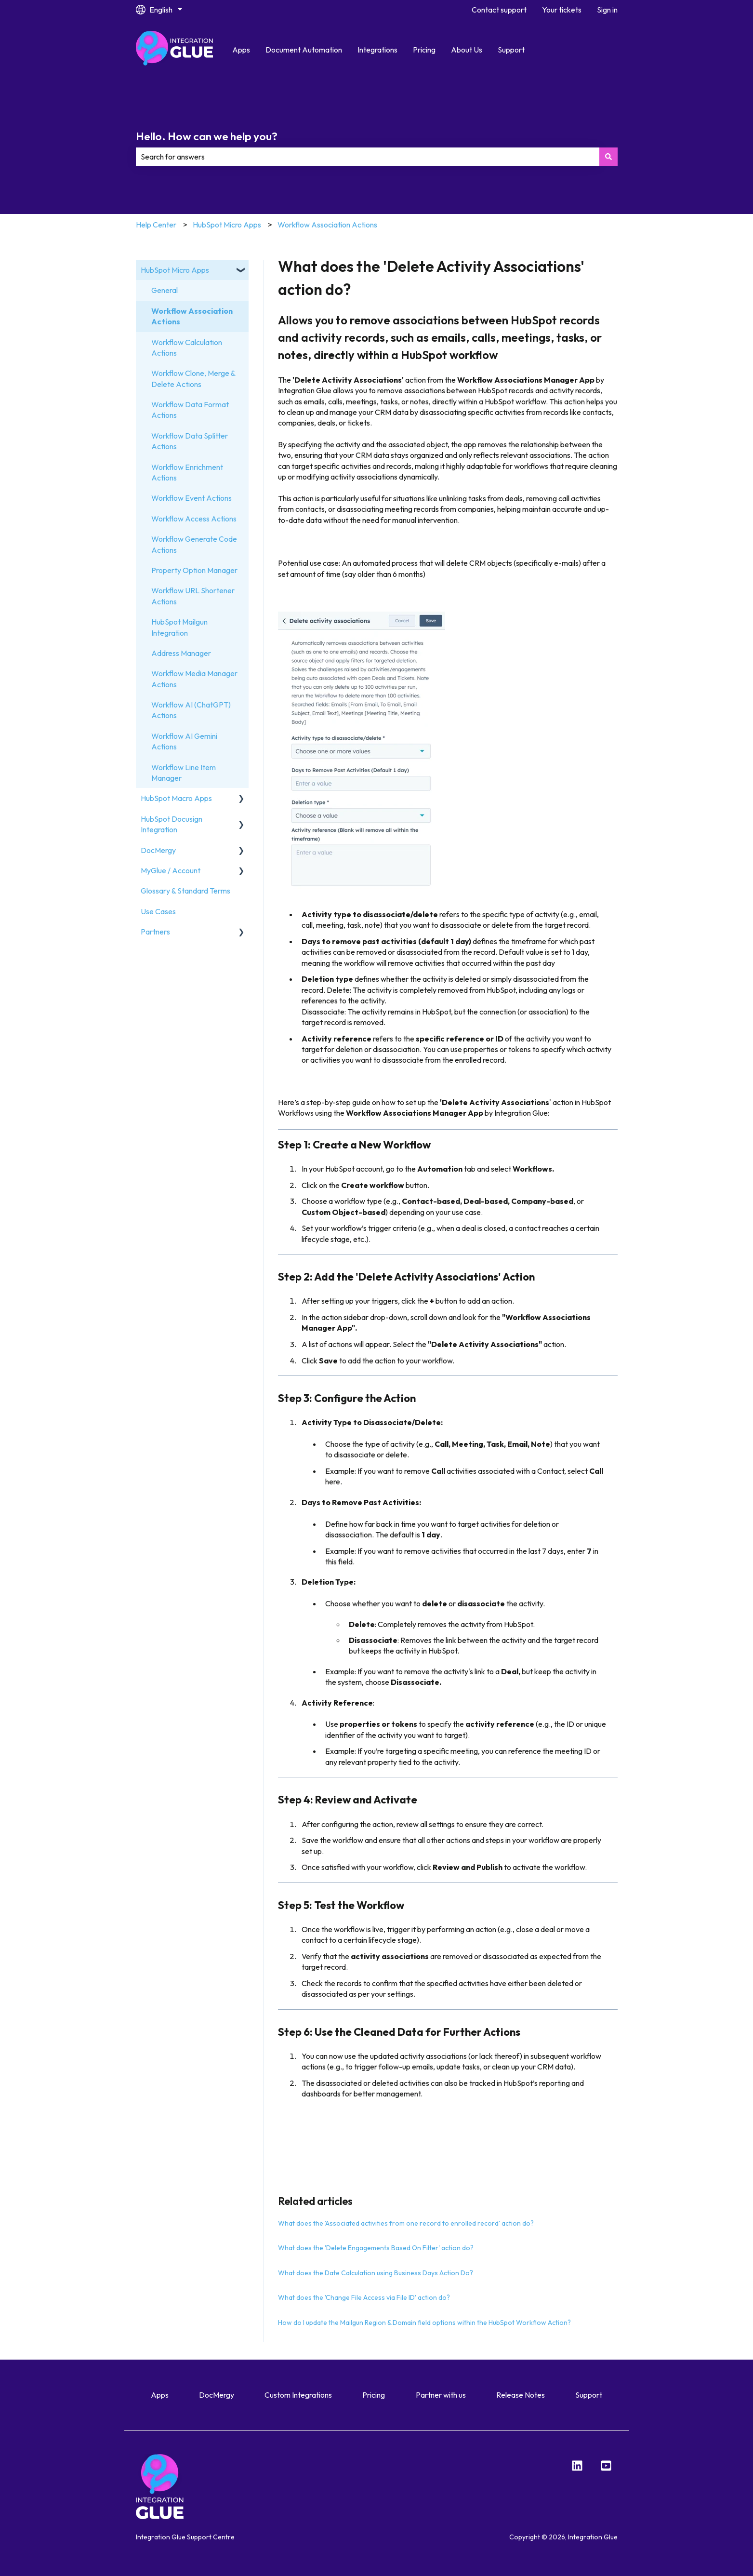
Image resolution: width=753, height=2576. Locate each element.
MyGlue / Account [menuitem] (170, 870)
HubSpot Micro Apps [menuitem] (175, 270)
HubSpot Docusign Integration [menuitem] (171, 824)
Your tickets (561, 9)
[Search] (608, 156)
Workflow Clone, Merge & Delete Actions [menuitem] (193, 378)
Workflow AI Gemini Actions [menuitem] (184, 741)
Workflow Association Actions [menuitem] (192, 316)
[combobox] (367, 156)
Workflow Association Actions (327, 224)
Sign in (607, 9)
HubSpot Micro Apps (227, 224)
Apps (241, 49)
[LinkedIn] (577, 2465)
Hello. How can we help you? (206, 136)
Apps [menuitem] (160, 2395)
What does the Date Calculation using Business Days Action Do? (375, 2273)
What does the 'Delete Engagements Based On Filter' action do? (376, 2247)
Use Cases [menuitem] (158, 911)
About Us (466, 49)
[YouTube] (606, 2465)
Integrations (377, 49)
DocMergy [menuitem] (158, 850)
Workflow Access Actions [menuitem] (194, 518)
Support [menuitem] (588, 2395)
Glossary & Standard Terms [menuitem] (185, 890)
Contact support (499, 9)
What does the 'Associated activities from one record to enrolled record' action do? (406, 2223)
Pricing (424, 49)
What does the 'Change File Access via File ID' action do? (364, 2297)
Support (511, 49)
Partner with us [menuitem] (441, 2395)
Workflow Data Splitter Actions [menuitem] (189, 441)
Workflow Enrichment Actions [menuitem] (187, 472)
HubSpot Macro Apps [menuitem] (176, 798)
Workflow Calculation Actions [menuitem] (186, 347)
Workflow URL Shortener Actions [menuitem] (193, 596)
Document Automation (303, 49)
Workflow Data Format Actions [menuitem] (190, 410)
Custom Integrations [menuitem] (298, 2395)
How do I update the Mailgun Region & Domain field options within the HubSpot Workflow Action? (424, 2322)
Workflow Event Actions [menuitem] (191, 498)
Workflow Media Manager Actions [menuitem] (194, 678)
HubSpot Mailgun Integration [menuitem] (179, 627)
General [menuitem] (164, 290)
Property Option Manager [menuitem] (194, 570)
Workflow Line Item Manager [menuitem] (183, 772)
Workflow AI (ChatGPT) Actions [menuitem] (191, 710)
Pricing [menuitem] (373, 2395)
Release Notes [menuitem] (520, 2395)
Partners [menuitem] (155, 931)
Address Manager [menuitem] (181, 653)
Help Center (156, 224)
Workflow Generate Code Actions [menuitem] (194, 544)
